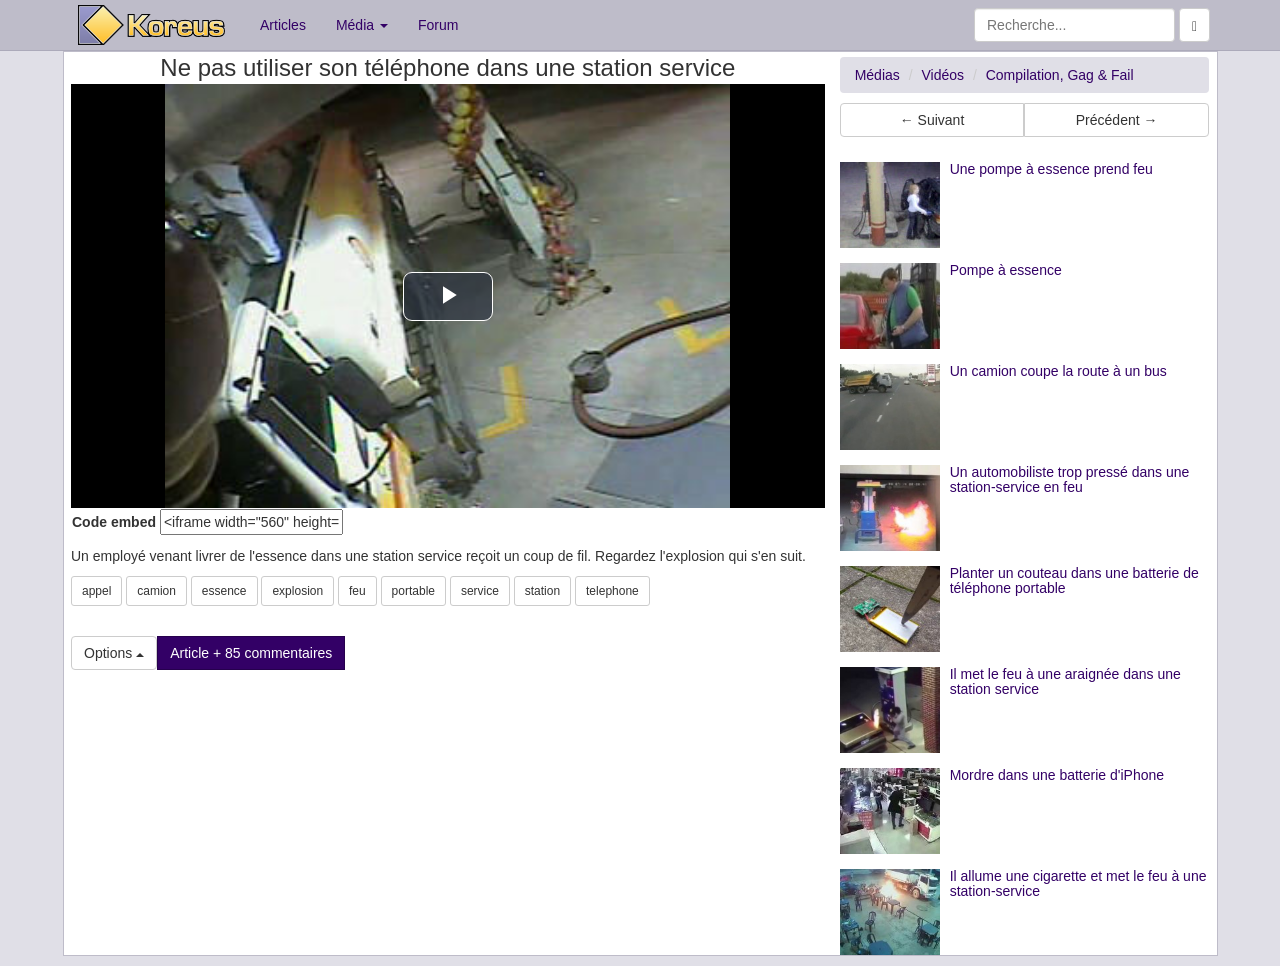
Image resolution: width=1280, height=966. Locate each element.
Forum (438, 25)
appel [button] (96, 591)
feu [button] (357, 591)
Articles (283, 25)
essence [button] (224, 591)
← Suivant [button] (932, 120)
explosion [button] (297, 591)
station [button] (542, 591)
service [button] (480, 591)
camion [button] (156, 591)
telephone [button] (612, 591)
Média (362, 25)
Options (114, 653)
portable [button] (413, 591)
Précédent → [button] (1117, 120)
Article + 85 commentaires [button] (251, 653)
